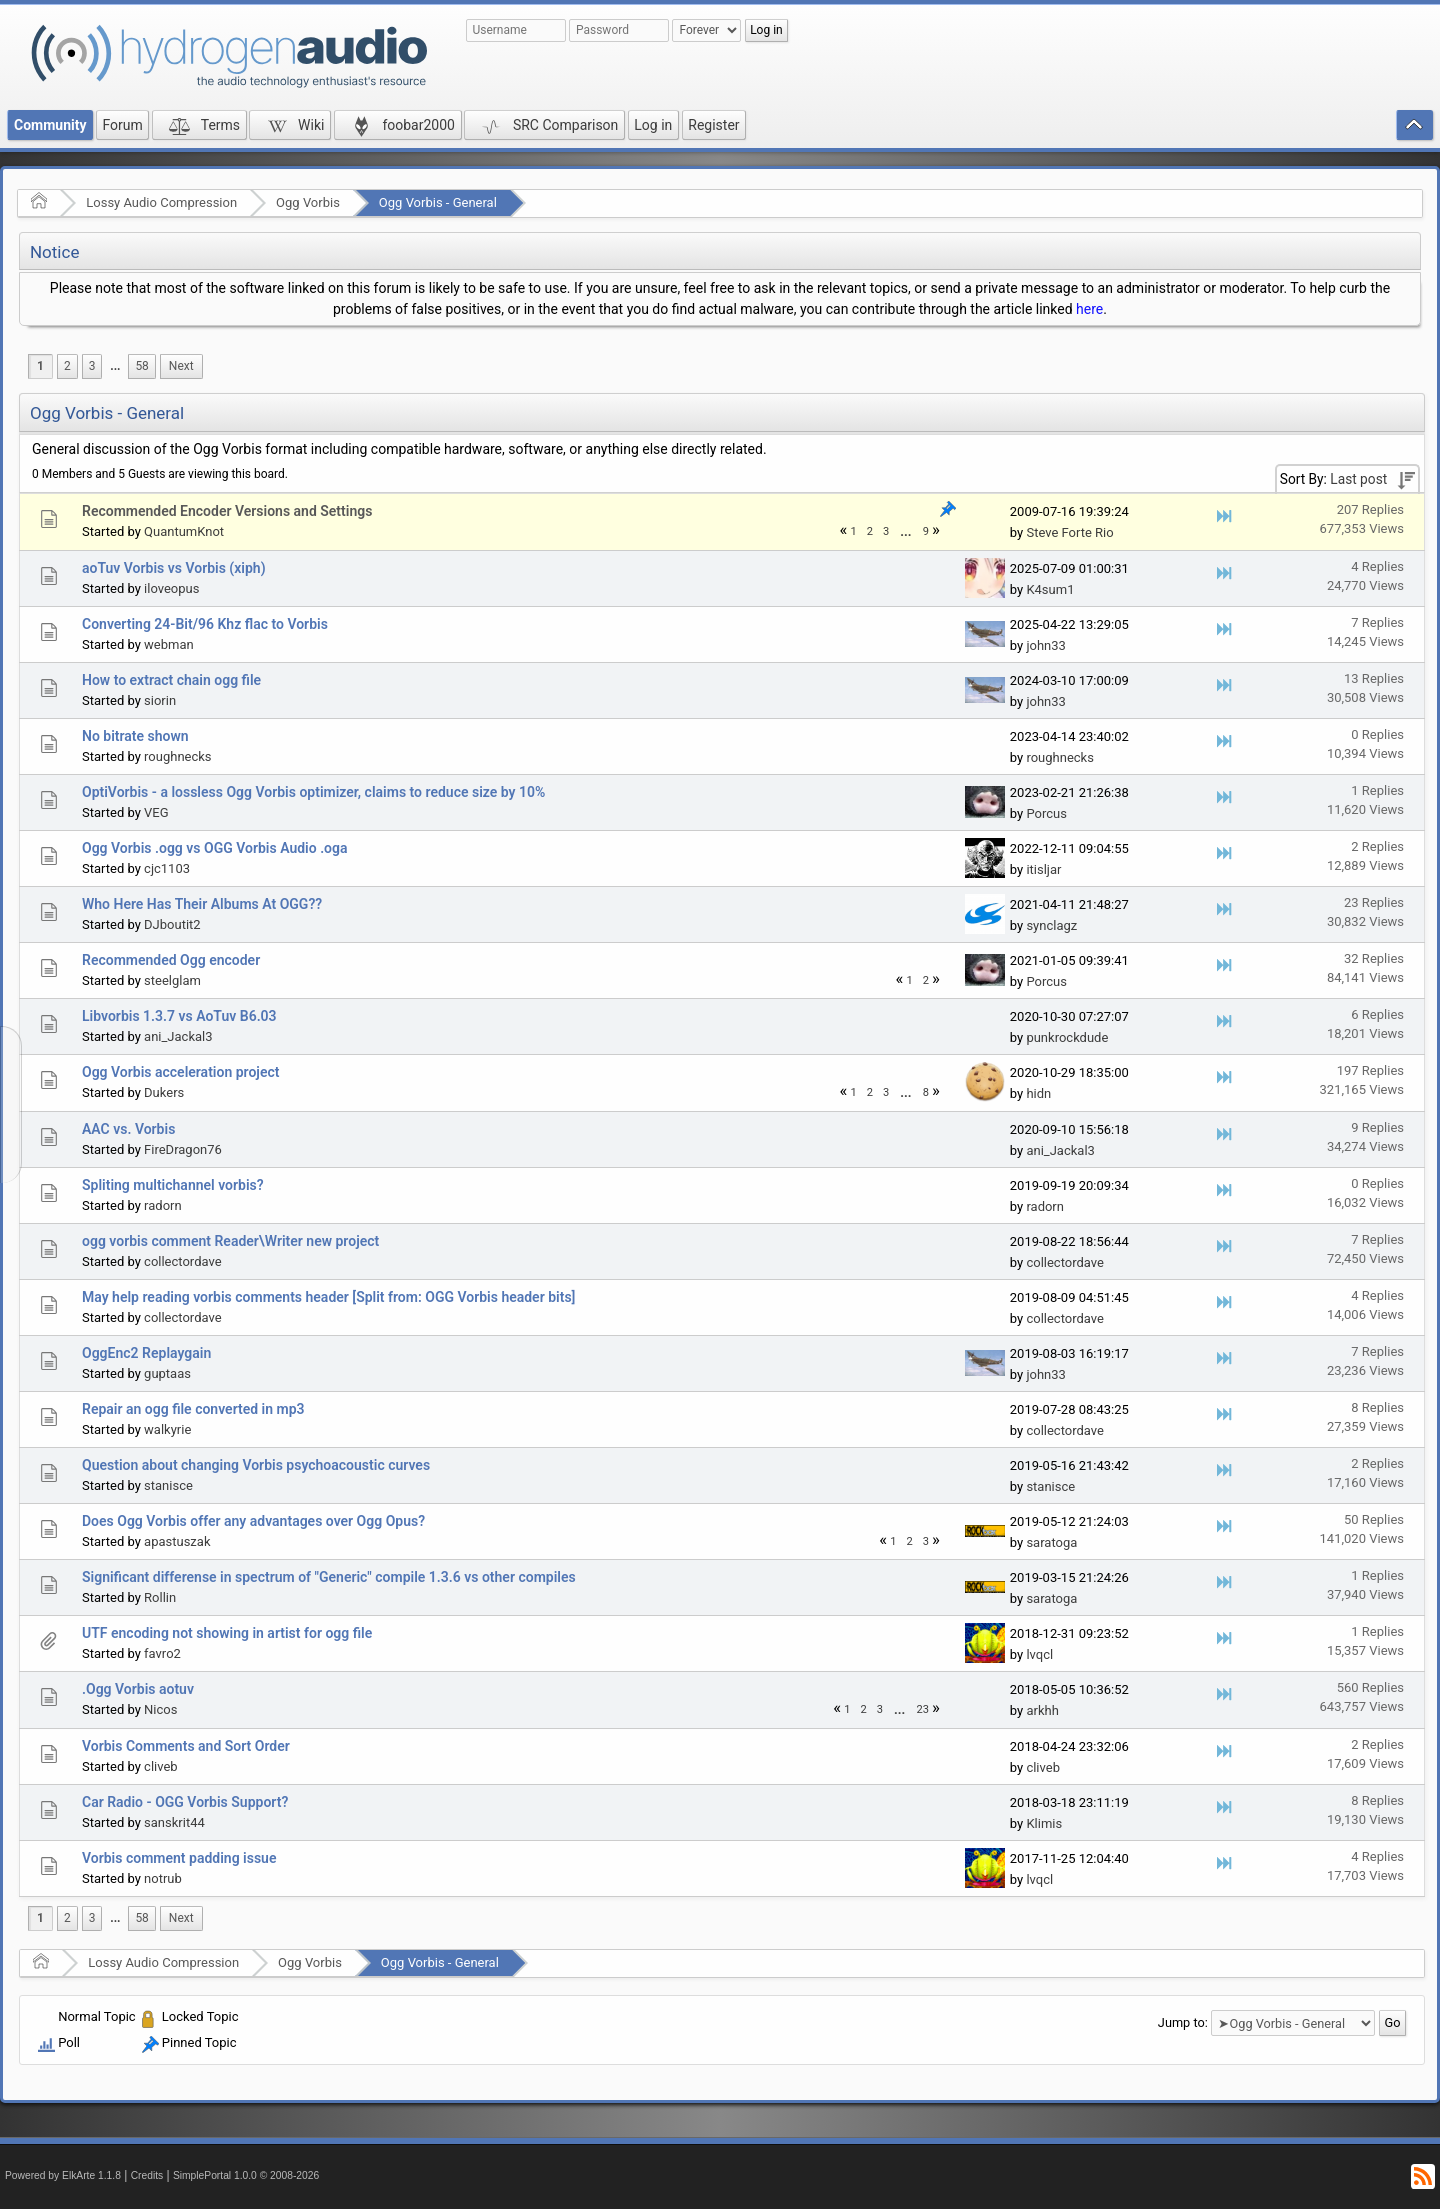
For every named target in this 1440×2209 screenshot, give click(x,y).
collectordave (182, 1261)
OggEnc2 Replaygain (146, 1353)
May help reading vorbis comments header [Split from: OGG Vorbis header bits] (328, 1297)
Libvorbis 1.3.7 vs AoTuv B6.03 (179, 1016)
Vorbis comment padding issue (179, 1858)
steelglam (172, 980)
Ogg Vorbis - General (438, 202)
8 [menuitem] (926, 1092)
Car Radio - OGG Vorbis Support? (185, 1802)
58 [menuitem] (141, 366)
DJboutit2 (172, 924)
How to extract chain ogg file (171, 680)
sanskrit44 (174, 1822)
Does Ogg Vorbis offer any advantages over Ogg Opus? (253, 1521)
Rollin (160, 1597)
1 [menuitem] (40, 366)
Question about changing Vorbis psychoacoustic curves (256, 1465)
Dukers (164, 1092)
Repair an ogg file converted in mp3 (193, 1409)
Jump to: (1183, 2022)
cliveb (161, 1766)
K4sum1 (1050, 589)
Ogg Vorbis (308, 202)
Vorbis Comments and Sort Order (186, 1746)
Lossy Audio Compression (161, 202)
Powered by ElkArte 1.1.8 (63, 2175)
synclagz (1051, 925)
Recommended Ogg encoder (171, 960)
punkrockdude (1067, 1037)
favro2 (162, 1653)
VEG (156, 812)
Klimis (1044, 1823)
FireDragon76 (183, 1149)
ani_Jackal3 (178, 1036)
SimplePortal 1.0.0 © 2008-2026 (246, 2175)
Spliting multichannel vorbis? (173, 1185)
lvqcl (1039, 1654)
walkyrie (167, 1429)
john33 (1045, 645)
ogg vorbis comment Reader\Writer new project (230, 1241)
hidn (1038, 1093)
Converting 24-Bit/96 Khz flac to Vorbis (205, 624)
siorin (160, 700)
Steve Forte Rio (1069, 532)
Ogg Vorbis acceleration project (180, 1072)
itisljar (1043, 869)
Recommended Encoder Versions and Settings (227, 511)
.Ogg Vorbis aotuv (138, 1689)
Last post (1358, 479)
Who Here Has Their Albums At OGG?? (202, 904)
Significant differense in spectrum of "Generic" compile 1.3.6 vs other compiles (329, 1577)
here (1089, 309)
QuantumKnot (184, 531)
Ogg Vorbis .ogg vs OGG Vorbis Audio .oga (215, 848)
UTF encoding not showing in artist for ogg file (227, 1633)
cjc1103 (167, 868)
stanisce (168, 1485)
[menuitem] (115, 366)
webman (169, 644)
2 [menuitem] (67, 366)
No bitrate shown (135, 736)
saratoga (1051, 1542)
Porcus (1046, 813)
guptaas (167, 1373)
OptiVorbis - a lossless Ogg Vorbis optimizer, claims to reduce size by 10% (313, 792)
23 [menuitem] (922, 1709)
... (115, 366)
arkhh (1042, 1710)
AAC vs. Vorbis (128, 1129)
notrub (163, 1878)
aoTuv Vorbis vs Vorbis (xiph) (174, 568)
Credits (147, 2175)
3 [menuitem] (92, 366)
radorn (163, 1205)
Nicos (160, 1709)
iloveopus (171, 588)
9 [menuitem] (926, 531)
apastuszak (177, 1541)
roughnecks (178, 756)
